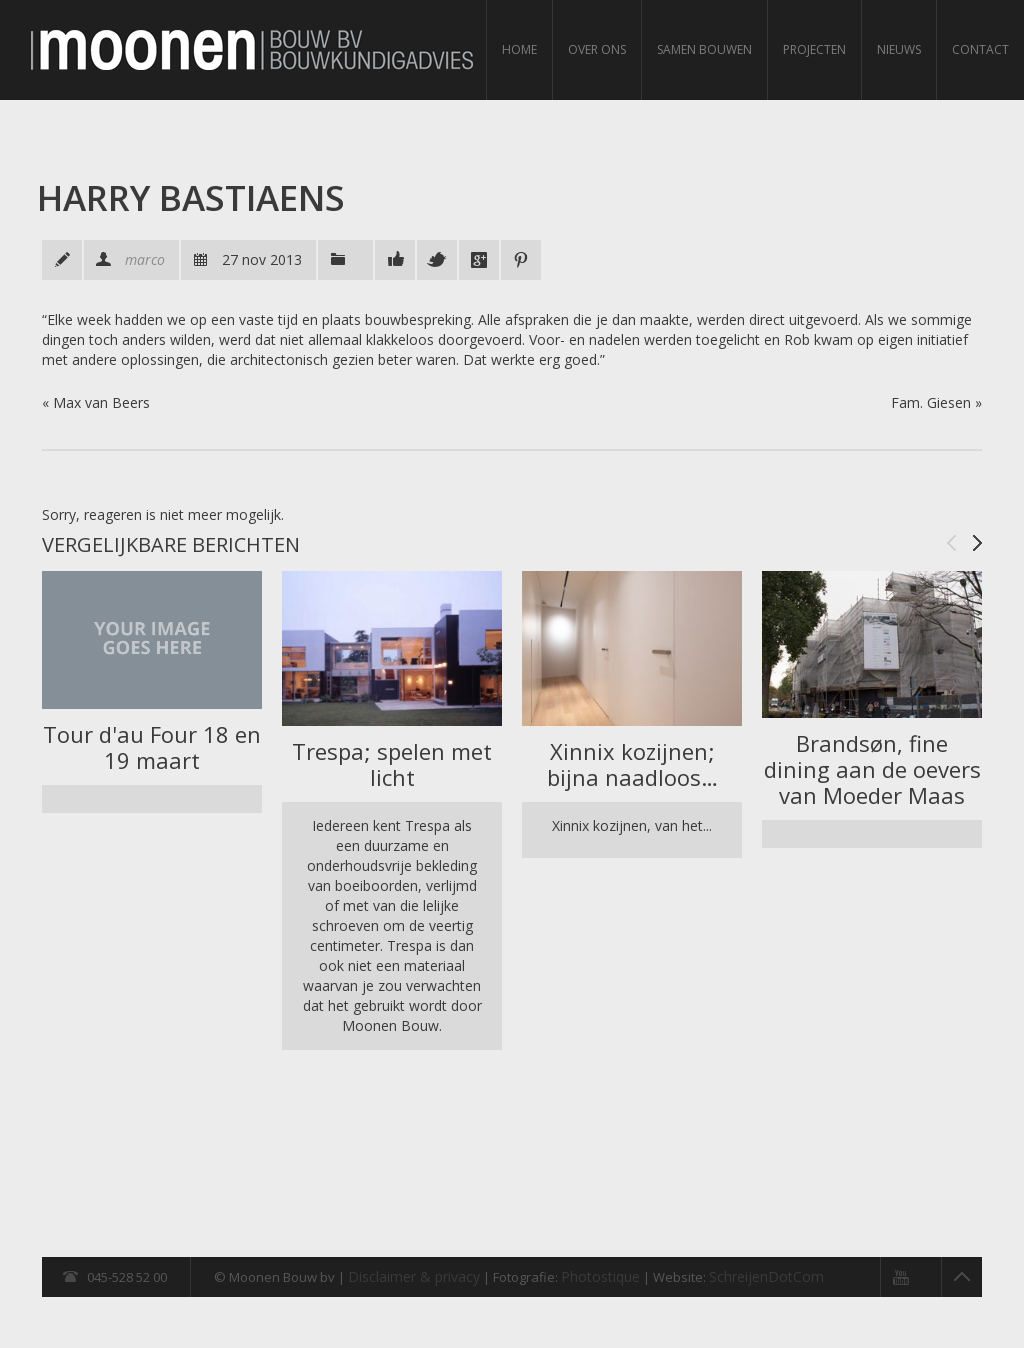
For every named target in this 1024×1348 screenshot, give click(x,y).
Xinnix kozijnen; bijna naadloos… (632, 764)
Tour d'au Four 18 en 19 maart (152, 747)
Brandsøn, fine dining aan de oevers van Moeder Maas (872, 769)
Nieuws (899, 49)
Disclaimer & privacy (414, 1276)
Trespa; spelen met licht (392, 764)
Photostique (600, 1276)
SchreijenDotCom (766, 1276)
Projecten (814, 49)
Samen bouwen (704, 49)
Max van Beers (101, 402)
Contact (980, 49)
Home (519, 49)
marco (145, 259)
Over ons (597, 49)
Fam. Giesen (931, 402)
